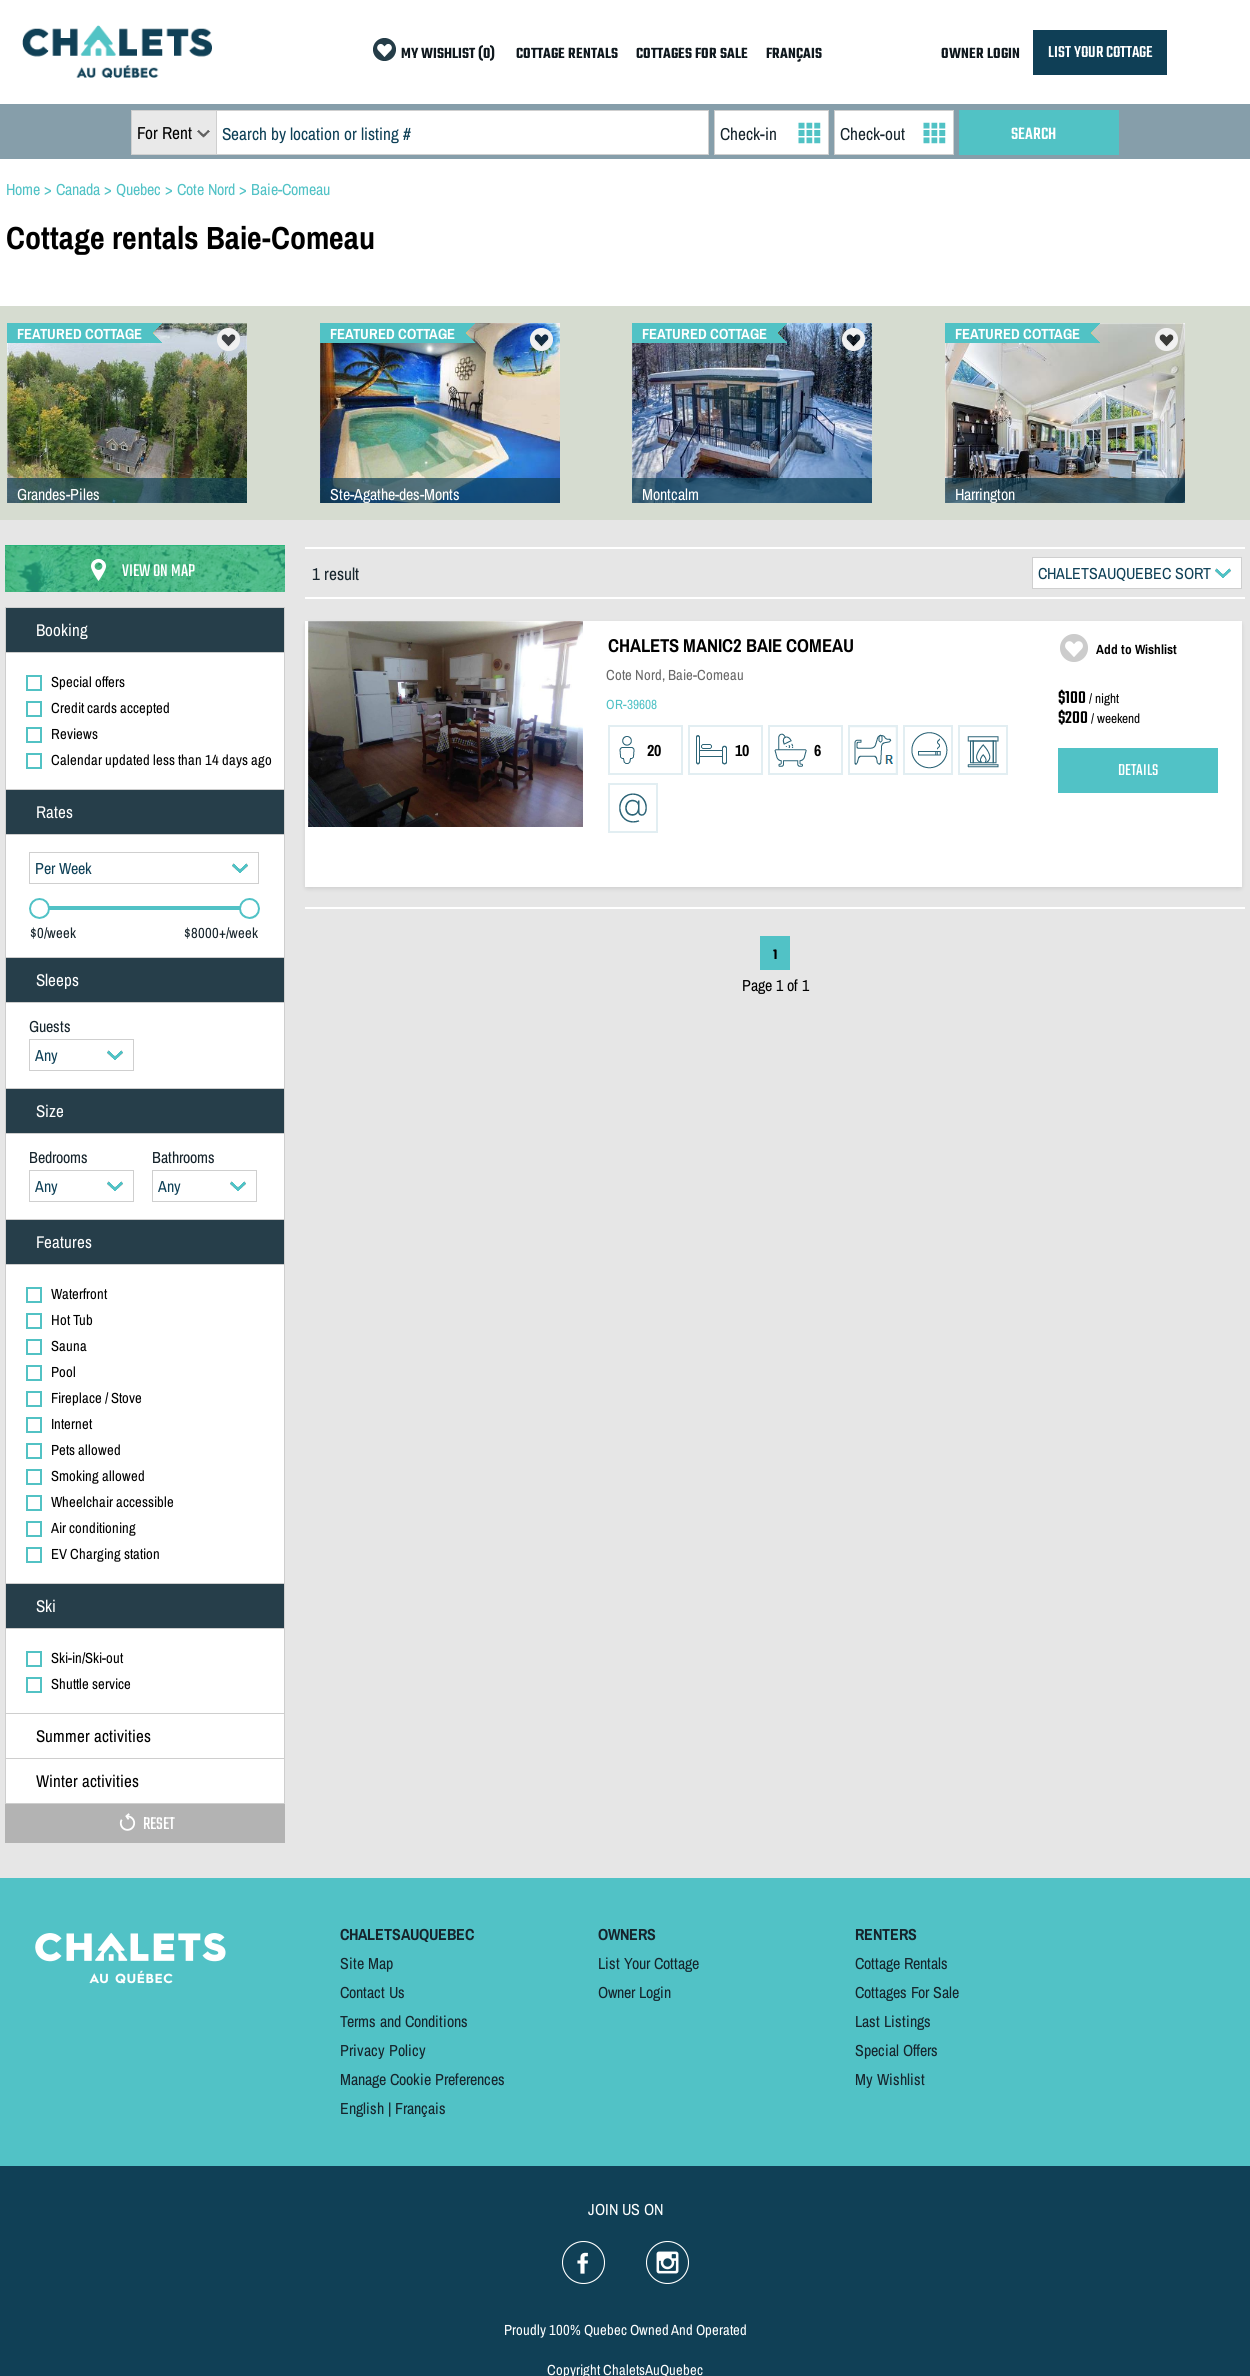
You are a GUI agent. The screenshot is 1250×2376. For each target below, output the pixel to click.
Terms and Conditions (404, 2021)
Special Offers (896, 2050)
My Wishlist (890, 2079)
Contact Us (372, 1992)
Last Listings (893, 2021)
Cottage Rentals (901, 1963)
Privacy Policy (383, 2050)
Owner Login (634, 1992)
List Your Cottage (648, 1963)
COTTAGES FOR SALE (692, 54)
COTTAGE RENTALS (567, 54)
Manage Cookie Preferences (422, 2079)
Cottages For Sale (907, 1992)
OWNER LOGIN (980, 54)
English (362, 2108)
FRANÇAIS (794, 54)
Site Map (366, 1963)
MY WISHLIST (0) (448, 54)
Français (420, 2108)
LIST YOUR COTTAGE (1100, 52)
